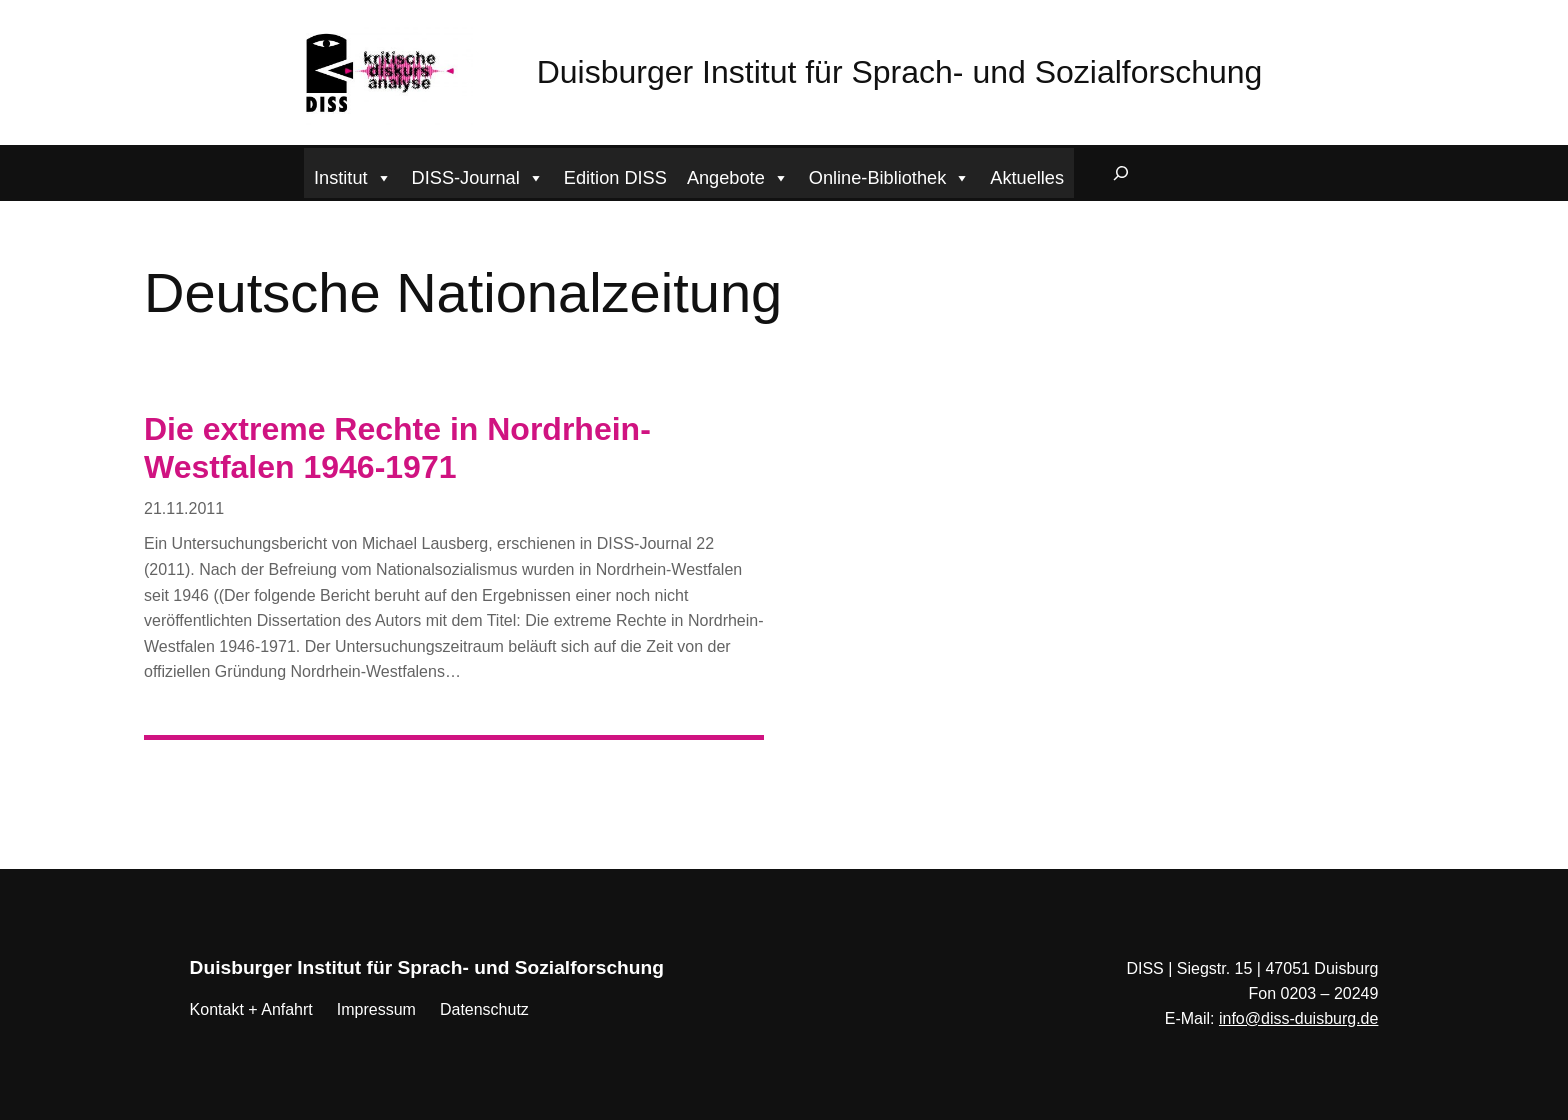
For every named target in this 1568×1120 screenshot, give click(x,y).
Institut (353, 175)
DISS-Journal (478, 175)
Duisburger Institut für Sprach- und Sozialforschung (900, 72)
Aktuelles (1027, 178)
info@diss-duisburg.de (1298, 1018)
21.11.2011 (184, 508)
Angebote (738, 175)
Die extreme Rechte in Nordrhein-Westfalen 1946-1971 (397, 448)
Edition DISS (615, 178)
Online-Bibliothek (890, 175)
